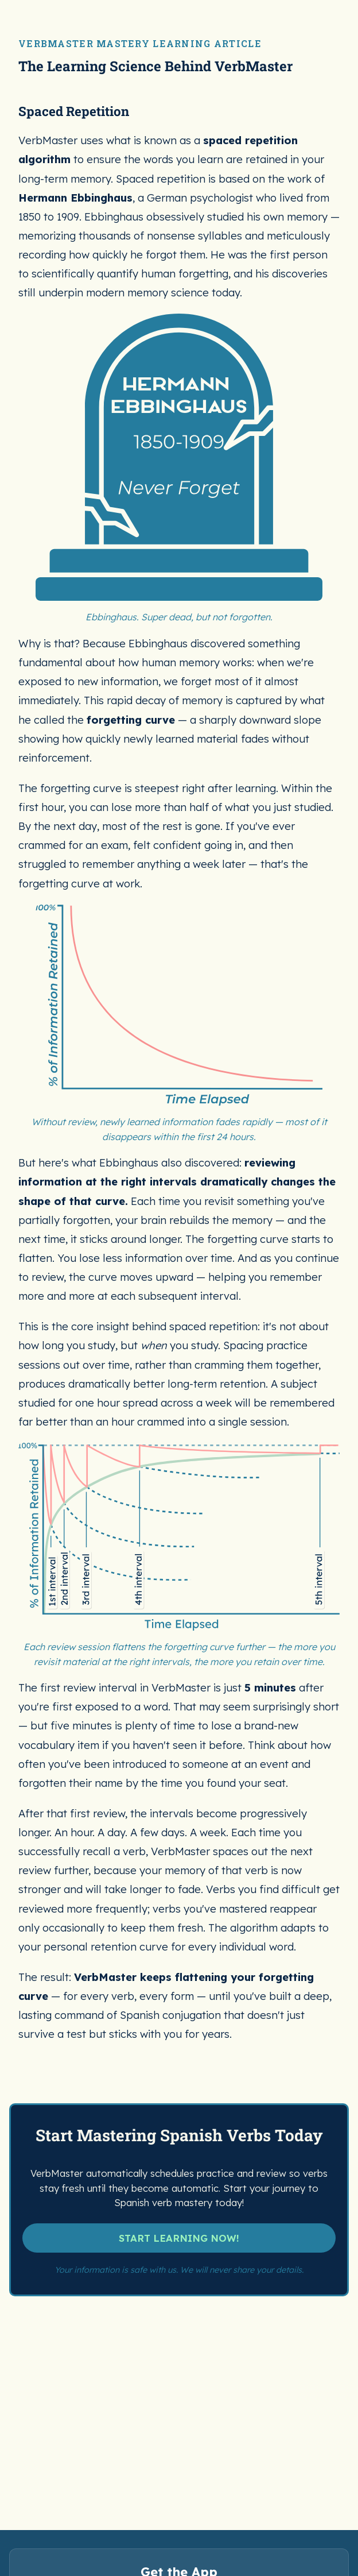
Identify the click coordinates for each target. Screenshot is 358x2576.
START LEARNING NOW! (179, 1791)
